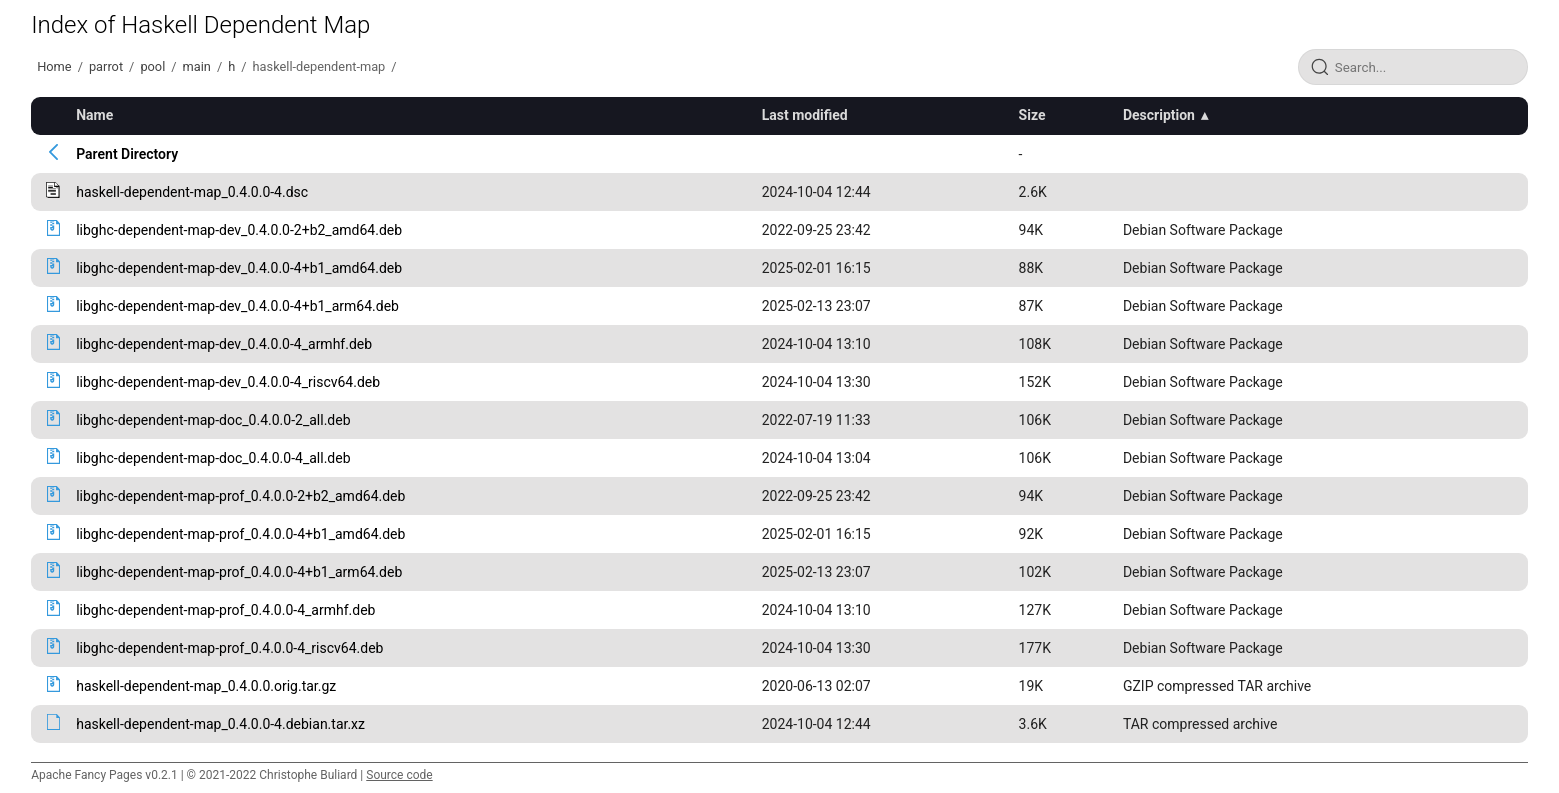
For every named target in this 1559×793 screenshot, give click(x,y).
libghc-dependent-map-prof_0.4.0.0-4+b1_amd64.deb (240, 534)
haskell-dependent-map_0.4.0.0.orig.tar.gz (206, 686)
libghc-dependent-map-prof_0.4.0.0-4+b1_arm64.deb (239, 572)
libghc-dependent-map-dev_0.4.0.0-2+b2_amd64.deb (239, 230)
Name (94, 115)
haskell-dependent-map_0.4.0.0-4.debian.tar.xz (220, 724)
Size (1032, 115)
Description (1159, 115)
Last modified (805, 115)
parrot (106, 66)
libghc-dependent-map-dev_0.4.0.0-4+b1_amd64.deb (239, 268)
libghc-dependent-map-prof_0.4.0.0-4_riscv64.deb (229, 648)
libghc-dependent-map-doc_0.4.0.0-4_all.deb (213, 458)
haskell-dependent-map (319, 66)
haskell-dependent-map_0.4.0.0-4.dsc (192, 192)
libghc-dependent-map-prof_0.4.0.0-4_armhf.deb (225, 610)
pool (152, 66)
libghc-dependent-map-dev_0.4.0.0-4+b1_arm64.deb (237, 306)
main (197, 66)
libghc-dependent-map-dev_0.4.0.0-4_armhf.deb (224, 344)
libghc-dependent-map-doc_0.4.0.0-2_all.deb (213, 420)
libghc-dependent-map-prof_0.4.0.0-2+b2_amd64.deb (240, 496)
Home (54, 66)
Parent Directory (127, 154)
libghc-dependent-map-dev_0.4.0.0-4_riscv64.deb (228, 382)
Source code (399, 775)
